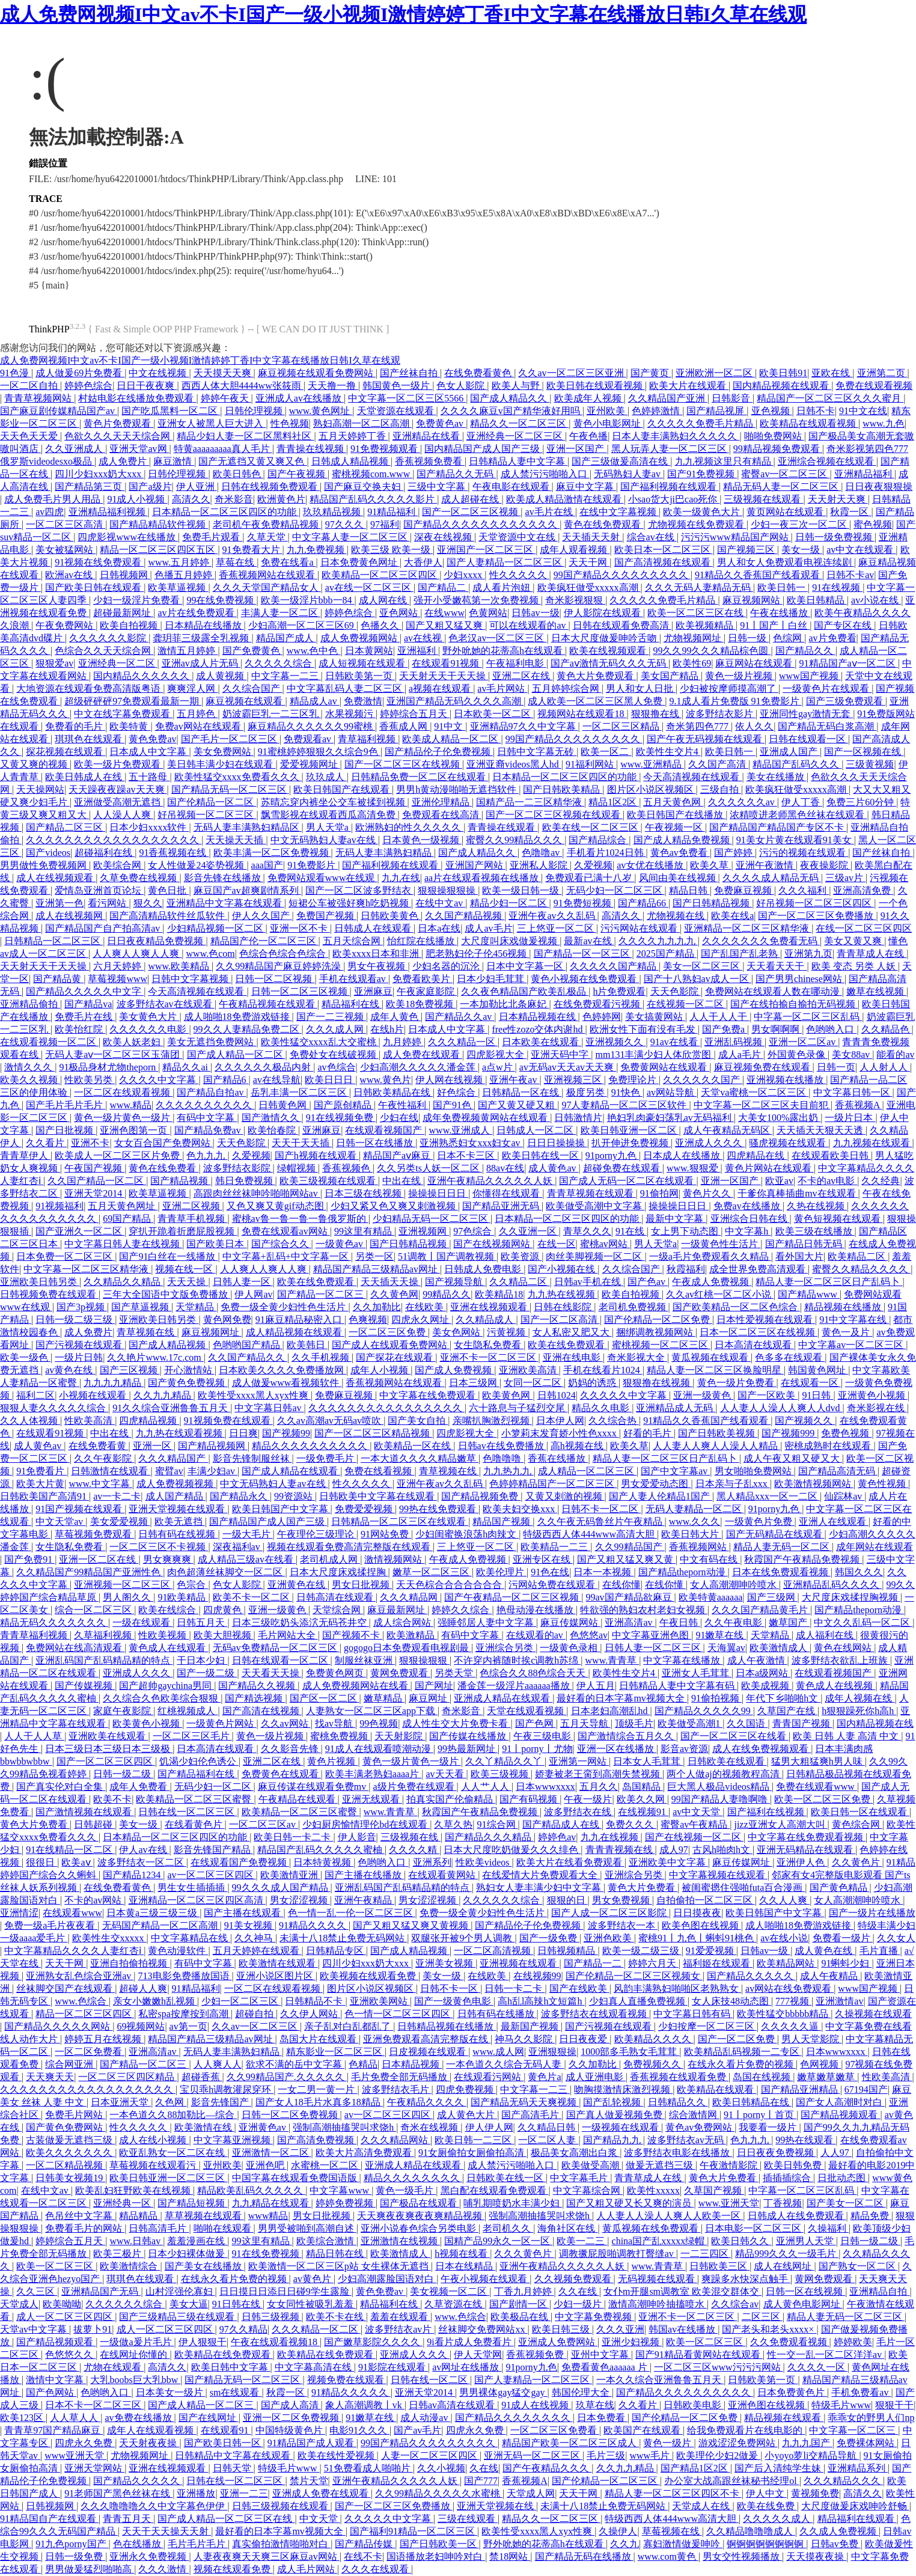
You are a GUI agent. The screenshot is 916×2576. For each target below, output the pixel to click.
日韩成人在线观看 (374, 928)
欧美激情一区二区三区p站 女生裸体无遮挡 (339, 2266)
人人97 (836, 2152)
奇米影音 (234, 499)
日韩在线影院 (564, 1307)
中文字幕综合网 (588, 2190)
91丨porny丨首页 (760, 2115)
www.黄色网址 (321, 411)
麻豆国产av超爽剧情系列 (247, 890)
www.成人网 (498, 2051)
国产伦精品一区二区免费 (658, 1319)
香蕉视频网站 (699, 1547)
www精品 (268, 2216)
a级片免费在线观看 (414, 1786)
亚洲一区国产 (576, 449)
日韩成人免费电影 (484, 1269)
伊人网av (253, 1294)
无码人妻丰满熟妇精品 (384, 852)
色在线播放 (138, 2544)
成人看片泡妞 (502, 587)
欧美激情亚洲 (290, 1875)
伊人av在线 (144, 1850)
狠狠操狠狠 (424, 1660)
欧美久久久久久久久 (70, 2152)
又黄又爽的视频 (35, 764)
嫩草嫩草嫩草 (827, 2077)
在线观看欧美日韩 (831, 1155)
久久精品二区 (519, 1282)
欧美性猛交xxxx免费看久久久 (238, 777)
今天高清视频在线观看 (692, 777)
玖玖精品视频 (333, 512)
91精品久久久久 (314, 1925)
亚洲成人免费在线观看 (321, 2493)
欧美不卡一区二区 (252, 1597)
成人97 (673, 1850)
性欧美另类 (89, 1080)
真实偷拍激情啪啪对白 (281, 2544)
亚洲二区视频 (192, 1206)
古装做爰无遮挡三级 (70, 2140)
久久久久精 (414, 1850)
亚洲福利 (417, 651)
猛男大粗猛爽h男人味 (818, 1761)
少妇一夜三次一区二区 (800, 524)
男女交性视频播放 (742, 2556)
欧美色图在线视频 (701, 1925)
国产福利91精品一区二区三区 (413, 2531)
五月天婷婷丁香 (353, 436)
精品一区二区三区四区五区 (159, 550)
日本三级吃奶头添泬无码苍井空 (300, 1622)
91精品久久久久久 (351, 2392)
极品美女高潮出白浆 (575, 2152)
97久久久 (345, 524)
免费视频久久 (653, 2064)
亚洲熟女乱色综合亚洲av (79, 1976)
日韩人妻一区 (243, 1282)
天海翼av (726, 1648)
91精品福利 (392, 512)
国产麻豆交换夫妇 (363, 486)
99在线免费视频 (221, 600)
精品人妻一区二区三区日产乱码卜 (829, 1282)
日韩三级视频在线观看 (281, 2506)
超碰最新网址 (123, 613)
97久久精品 (243, 2329)
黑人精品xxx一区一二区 (768, 1496)
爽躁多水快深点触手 (745, 2279)
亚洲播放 (196, 2493)
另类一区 (374, 1256)
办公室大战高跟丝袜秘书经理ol (731, 2481)
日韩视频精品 (567, 1951)
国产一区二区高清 (560, 1319)
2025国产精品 (667, 953)
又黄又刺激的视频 (565, 1496)
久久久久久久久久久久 (205, 1105)
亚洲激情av (839, 2001)
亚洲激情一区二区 (271, 2152)
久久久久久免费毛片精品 (701, 423)
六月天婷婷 (118, 966)
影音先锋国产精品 (213, 1850)
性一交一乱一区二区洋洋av (825, 2354)
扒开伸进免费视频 (631, 1143)
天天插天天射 (592, 537)
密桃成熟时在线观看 (828, 1446)
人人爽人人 (218, 2064)
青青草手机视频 (192, 1218)
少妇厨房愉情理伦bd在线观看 (366, 1824)
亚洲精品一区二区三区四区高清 (197, 1900)
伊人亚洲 (196, 486)
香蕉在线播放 (558, 1458)
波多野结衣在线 (579, 1812)
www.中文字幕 (100, 1484)
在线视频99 (537, 1976)
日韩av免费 (836, 2544)
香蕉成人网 (404, 726)
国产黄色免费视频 (187, 1383)
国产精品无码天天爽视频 (525, 2102)
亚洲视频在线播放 (786, 1080)
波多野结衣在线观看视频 (595, 2014)
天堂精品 (196, 1307)
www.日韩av (136, 2241)
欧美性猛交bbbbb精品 (784, 2014)
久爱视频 (593, 865)
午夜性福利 (403, 1105)
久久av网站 (286, 1723)
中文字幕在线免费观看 (428, 1395)
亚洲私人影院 (540, 865)
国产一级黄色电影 (453, 2001)
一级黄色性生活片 (720, 1244)
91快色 (627, 1092)
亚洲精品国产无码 (101, 2291)
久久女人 (896, 1938)
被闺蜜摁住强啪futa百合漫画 (743, 1887)
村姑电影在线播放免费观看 (137, 398)
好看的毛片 (648, 1433)
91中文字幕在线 (854, 1319)
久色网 (170, 2102)
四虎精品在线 (757, 1155)
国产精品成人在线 (562, 1824)
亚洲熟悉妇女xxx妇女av (471, 1143)
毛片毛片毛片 (198, 2544)
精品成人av (315, 701)
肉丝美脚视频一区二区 (595, 1256)
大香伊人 (423, 562)
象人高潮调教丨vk (365, 2405)
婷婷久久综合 (462, 1610)
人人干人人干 (719, 1017)
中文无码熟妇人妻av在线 (324, 840)
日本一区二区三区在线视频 (758, 1332)
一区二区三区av (263, 1824)
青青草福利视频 (35, 1635)
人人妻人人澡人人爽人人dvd (781, 1408)
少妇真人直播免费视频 (638, 2001)
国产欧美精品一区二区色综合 (736, 1307)
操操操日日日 (438, 1193)
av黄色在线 (70, 1370)
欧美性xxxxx (653, 2190)
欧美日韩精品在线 (752, 2102)
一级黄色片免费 (760, 1521)
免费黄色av (441, 423)
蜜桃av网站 (605, 1244)
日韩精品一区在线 (521, 1092)
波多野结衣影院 (238, 1168)
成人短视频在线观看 (363, 663)
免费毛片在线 (85, 1017)
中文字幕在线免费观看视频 (807, 1837)
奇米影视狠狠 (575, 600)
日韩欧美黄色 (391, 916)
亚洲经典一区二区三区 (515, 436)
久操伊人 (618, 2531)
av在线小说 (784, 1938)
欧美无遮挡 (179, 1521)
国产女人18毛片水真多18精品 (319, 2102)
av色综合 (336, 1067)
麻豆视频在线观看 (245, 701)
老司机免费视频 (633, 1307)
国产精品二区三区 (65, 827)
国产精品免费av (208, 1130)
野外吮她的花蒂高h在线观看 (503, 651)
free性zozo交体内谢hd (538, 1029)
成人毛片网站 (307, 2569)
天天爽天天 (50, 2077)
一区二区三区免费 (388, 1332)
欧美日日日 (330, 1080)
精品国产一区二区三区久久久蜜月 (830, 398)
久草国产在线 (787, 1711)
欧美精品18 (499, 1294)
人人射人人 (885, 1067)
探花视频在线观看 (65, 751)
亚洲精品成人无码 (675, 1408)
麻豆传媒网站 (570, 1622)
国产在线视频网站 (493, 1244)
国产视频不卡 (352, 1635)
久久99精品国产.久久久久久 (287, 2077)
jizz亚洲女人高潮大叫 (780, 1824)
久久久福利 (803, 890)
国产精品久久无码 (456, 474)
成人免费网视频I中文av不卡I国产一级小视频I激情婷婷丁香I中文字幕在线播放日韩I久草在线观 (403, 14)
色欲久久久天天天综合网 (118, 436)
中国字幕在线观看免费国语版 (295, 2178)
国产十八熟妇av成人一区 (697, 979)
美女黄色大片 (149, 1017)
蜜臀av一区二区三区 (785, 474)
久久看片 (46, 1143)
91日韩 (817, 1395)
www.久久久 (695, 1521)
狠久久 (147, 903)
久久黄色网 (394, 1294)
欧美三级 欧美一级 (392, 550)
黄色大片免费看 (35, 1824)
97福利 (384, 524)
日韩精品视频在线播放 (446, 2026)
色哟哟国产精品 (247, 1345)
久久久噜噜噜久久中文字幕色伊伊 (154, 2506)
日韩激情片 (578, 1118)
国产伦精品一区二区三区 (606, 2481)
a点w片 (498, 1067)
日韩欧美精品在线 (393, 1092)
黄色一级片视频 (740, 676)
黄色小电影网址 (608, 423)
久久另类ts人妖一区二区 (429, 1168)
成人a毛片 (740, 1054)
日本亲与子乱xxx (732, 1484)
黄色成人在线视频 (835, 1685)
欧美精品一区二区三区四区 (380, 575)
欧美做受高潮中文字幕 (595, 1206)
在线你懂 (621, 1584)
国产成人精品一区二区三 (202, 2405)
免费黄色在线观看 (281, 1774)
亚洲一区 (153, 1446)
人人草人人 (75, 2418)
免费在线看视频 (379, 1471)
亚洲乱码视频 (734, 1042)
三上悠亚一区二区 (556, 928)
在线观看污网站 (489, 2077)
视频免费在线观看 (346, 2380)
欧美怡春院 (273, 1130)
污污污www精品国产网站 (736, 537)
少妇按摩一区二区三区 (707, 2026)
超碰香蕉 (202, 2077)
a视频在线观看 (441, 688)
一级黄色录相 (570, 1648)
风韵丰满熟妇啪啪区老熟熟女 (677, 1988)
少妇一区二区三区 (241, 2001)
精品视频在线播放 (844, 1307)
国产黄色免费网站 (65, 2127)
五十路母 (149, 777)
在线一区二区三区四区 (864, 928)
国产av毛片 (417, 2430)
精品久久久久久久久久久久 (311, 1446)
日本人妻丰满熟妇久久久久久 (675, 436)
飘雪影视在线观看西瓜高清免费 (329, 815)
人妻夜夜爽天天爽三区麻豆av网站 (267, 2556)
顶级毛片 (634, 1723)
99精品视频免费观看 (777, 449)
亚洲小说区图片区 (276, 1976)
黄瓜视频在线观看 (711, 1357)
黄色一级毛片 (406, 2190)
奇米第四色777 (698, 726)
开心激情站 (189, 1370)
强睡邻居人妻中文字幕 (487, 1622)
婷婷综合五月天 (415, 714)
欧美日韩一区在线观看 (860, 1812)
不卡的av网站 (94, 1900)
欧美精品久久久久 (654, 2039)
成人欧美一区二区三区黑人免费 (596, 701)
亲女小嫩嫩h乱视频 (155, 2001)
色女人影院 (461, 385)
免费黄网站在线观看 (664, 1067)
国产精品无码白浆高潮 (827, 726)
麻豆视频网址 (212, 1332)
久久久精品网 (410, 1597)
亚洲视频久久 (615, 1042)
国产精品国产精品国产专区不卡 (777, 827)
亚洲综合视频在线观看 (827, 461)
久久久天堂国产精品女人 (267, 587)
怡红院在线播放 (422, 941)
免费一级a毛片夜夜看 (50, 1925)
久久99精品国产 (630, 1547)
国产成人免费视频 (454, 1370)
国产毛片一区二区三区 (230, 739)
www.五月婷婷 (180, 562)
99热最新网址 (468, 1749)
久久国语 (747, 1723)
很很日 (41, 1862)
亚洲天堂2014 (94, 1193)
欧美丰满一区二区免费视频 (272, 852)
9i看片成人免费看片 (470, 2342)
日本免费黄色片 (792, 2392)
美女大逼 (188, 2304)
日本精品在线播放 (204, 625)
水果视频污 (350, 714)
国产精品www (809, 1294)
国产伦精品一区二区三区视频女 (634, 1976)
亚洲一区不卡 (300, 928)
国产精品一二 (594, 1963)
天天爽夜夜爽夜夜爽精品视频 (420, 2216)
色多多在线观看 (790, 1357)
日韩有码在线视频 (178, 1534)
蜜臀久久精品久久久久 (861, 1269)
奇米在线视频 (430, 2127)
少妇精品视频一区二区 (216, 928)
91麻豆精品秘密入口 (299, 1319)
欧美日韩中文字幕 (230, 2367)
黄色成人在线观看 (168, 1648)
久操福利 (828, 2228)
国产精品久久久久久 (751, 1976)
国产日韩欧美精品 (562, 789)
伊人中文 (766, 2493)
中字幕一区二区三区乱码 (808, 1017)
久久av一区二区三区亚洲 (572, 373)
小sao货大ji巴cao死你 (673, 499)
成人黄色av (553, 1168)
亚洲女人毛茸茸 (696, 1673)
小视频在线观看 (94, 1395)
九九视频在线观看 (872, 1143)
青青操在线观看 (502, 827)
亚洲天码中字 (561, 1054)
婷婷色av (557, 1837)
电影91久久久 (359, 2430)
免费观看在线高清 (441, 815)
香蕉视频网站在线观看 (268, 575)
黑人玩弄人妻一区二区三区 (670, 449)
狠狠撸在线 (656, 714)
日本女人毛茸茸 (648, 1761)
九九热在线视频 (562, 1294)
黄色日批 (168, 890)
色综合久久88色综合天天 (534, 1673)
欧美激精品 (411, 1635)
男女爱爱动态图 (656, 1484)
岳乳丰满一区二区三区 (300, 1092)
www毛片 (650, 2455)
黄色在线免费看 (163, 1168)
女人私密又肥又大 (572, 1332)
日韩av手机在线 (588, 1282)
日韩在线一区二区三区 (187, 1812)
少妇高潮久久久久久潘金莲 (419, 1067)
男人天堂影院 (811, 2039)
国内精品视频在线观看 (782, 385)
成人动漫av (425, 2418)
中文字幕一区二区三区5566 (407, 398)
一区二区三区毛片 (192, 1736)
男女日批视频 (362, 1584)
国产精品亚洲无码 (502, 1206)
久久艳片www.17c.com (155, 1357)
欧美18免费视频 (421, 1004)
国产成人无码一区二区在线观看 (627, 1181)
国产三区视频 (130, 1370)
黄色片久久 (708, 1193)
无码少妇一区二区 (214, 1786)
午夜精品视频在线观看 (268, 1004)
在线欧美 (425, 1307)
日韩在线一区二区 (430, 2380)
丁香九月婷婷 (524, 2291)
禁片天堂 (309, 2481)
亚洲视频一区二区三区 (123, 1584)
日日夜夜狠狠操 (878, 486)
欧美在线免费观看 (316, 1282)
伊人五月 (595, 1685)
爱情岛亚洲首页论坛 (99, 890)
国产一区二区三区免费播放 (817, 916)
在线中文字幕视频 (619, 512)
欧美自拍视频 (130, 625)
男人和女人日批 (641, 688)
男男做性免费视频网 (44, 865)
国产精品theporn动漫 (683, 1572)
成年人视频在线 (859, 1698)
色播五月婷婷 (184, 575)
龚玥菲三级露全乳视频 (202, 638)
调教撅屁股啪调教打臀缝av (617, 2253)
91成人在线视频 (536, 2405)
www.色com (210, 953)
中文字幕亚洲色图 (651, 1635)
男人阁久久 (128, 1597)
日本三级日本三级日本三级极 (109, 1749)
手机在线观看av (353, 979)
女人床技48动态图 (731, 2001)
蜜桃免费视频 (340, 1736)
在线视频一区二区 (686, 1004)
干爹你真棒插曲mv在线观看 (797, 1193)
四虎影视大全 (496, 1054)
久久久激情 (163, 2569)
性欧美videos (484, 1862)
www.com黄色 (668, 2556)
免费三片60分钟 (861, 802)
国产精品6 (226, 1080)
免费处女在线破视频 (334, 1054)
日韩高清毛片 (159, 2228)
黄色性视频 (883, 1484)
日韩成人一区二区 (536, 1130)
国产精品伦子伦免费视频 (439, 751)
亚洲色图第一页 (134, 1130)
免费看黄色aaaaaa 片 (605, 2367)
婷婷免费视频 (346, 2203)
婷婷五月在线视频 (104, 2039)
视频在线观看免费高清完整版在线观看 (350, 1547)
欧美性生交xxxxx (109, 1938)
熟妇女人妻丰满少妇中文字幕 (539, 1887)
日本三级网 (474, 1383)
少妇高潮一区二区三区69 (302, 625)
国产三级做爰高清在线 (621, 461)
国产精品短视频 (192, 2203)
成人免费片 (124, 461)
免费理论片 (633, 1080)
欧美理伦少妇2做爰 (718, 2455)
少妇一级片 (579, 2304)
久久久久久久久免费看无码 (761, 941)
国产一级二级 (207, 1673)
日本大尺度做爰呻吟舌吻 (605, 638)
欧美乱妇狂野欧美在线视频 (134, 2190)
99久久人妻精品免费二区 (248, 1029)
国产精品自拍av (211, 1092)
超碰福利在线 (105, 852)
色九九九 (206, 1155)
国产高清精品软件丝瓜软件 (168, 916)
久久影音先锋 (291, 1749)
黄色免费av (152, 739)
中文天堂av (60, 1521)
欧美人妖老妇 (133, 1042)
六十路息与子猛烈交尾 (518, 1408)
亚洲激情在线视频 (400, 2241)
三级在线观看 (468, 2518)
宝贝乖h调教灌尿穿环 (226, 2089)
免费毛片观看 (212, 537)
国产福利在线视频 (767, 1812)
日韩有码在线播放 (497, 2014)
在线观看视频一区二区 (49, 1042)
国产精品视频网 (213, 1446)
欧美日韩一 (782, 587)
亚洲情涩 (19, 1913)
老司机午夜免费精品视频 (267, 524)
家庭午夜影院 (123, 1711)
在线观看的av (536, 1635)
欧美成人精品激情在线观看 (565, 499)
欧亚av (779, 1181)
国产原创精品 (344, 1105)
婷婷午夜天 (226, 398)
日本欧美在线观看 (541, 1042)
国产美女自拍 (418, 1420)
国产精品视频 (180, 1181)
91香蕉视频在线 (174, 852)
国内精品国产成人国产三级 (483, 449)
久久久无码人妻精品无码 (699, 587)
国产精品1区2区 (695, 2468)
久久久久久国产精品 (614, 966)
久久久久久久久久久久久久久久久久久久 (113, 840)
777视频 (793, 2001)
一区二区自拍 (30, 385)
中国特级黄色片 (290, 2430)
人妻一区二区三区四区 (430, 2455)
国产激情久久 (272, 1118)
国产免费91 (29, 1559)
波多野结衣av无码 (686, 2140)
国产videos (48, 852)
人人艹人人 (486, 1786)
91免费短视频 (584, 903)
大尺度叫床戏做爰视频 (510, 941)
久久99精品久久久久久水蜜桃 (438, 2493)
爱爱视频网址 (310, 764)
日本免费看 (602, 2418)
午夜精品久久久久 (426, 2102)
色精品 (363, 2064)
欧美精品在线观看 (716, 2089)
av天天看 (446, 1774)
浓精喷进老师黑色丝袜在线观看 (798, 815)
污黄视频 (507, 1332)
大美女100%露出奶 (779, 1118)
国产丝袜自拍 (410, 373)
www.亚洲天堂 (729, 2203)
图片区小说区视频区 (651, 789)
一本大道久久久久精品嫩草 (419, 1458)
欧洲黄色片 (281, 499)
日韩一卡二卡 (514, 1988)
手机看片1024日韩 (606, 852)
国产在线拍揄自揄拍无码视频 (794, 1004)
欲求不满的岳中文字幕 (295, 2064)
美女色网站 (457, 1332)
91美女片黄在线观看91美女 (795, 840)
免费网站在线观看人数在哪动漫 (773, 991)
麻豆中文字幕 (586, 486)
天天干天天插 (302, 1143)
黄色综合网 (857, 1824)
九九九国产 (807, 2443)
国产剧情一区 (519, 2304)
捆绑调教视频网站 (655, 1332)
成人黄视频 (221, 676)
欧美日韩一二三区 (474, 2140)
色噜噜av (542, 852)
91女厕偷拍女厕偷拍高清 (472, 2152)
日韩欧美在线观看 (727, 1761)
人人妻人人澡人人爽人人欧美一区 (669, 2216)
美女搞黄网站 (655, 1017)
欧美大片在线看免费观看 (570, 1862)
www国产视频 (810, 676)
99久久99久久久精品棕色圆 (712, 651)
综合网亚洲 (70, 2064)
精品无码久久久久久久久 (54, 1622)
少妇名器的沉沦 (447, 966)
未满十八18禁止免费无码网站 (343, 1938)
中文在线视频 (159, 373)
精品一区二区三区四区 (84, 2014)
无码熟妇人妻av (628, 474)
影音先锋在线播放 (223, 878)
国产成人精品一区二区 (236, 1054)
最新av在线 (589, 941)
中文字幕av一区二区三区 (852, 1345)
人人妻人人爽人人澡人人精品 (716, 1446)
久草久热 (453, 1824)
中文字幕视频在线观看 (718, 1875)
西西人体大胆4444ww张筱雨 (243, 385)
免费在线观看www (816, 1786)
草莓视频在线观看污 (153, 2165)
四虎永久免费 (476, 2430)
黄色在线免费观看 (603, 524)
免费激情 (363, 701)
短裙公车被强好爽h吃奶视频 (350, 903)
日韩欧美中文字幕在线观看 (378, 1496)
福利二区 (35, 1395)
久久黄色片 (857, 1862)
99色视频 (378, 1723)
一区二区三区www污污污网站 (718, 2367)
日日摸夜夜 (697, 1913)
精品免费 (870, 2216)
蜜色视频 (872, 524)
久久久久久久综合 (502, 1900)
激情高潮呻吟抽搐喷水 (657, 2304)
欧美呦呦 (62, 2304)
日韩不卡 (815, 411)
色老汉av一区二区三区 (497, 638)
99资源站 (294, 1496)
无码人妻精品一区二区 (695, 1509)
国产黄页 (651, 373)
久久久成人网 (336, 1029)
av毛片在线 (550, 512)
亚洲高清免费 (863, 890)
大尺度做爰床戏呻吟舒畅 (855, 2506)
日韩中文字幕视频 (191, 979)
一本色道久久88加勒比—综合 (173, 2115)
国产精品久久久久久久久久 (514, 2418)
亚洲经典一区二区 (117, 663)
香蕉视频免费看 (430, 461)
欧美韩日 (307, 1345)
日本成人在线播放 (682, 1155)
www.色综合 (82, 2001)
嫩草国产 (789, 1622)
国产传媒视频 (85, 1685)
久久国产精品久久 (247, 1357)
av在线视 (424, 638)
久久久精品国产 (173, 1458)
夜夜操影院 (825, 865)
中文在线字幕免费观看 (123, 714)
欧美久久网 (642, 1799)
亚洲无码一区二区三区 (533, 2455)
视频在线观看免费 (233, 2569)
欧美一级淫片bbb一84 (308, 600)
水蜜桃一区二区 (326, 2165)
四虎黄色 (223, 1610)
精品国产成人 (286, 638)
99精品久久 (447, 1294)
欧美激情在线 (204, 2127)
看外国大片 (799, 1256)
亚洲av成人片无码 (201, 663)
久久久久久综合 (279, 663)
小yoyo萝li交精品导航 (812, 2455)
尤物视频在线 (677, 916)
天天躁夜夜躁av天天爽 (117, 789)
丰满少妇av (212, 1471)
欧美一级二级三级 (642, 1951)
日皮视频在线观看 (428, 2051)
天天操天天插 (236, 840)
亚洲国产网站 (475, 865)
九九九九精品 (114, 1383)
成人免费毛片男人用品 (53, 499)
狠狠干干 (894, 2405)
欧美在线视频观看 (609, 651)
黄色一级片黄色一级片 (123, 1118)
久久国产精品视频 (464, 916)
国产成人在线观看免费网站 (391, 1345)
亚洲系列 (432, 1862)
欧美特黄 (129, 726)
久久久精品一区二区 (316, 2329)
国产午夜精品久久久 (546, 2468)
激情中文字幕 (56, 2380)
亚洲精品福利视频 (108, 512)
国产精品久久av (459, 1017)
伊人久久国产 (262, 916)
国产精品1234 (133, 1875)
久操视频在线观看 (873, 2014)
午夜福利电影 (516, 663)
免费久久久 (631, 1824)
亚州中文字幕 (601, 2354)
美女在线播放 (777, 777)
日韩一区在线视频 (805, 2291)
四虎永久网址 (421, 1319)
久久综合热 (613, 1420)
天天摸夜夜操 (816, 2556)
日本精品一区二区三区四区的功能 (225, 512)
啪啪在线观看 (224, 2228)
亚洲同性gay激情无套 (806, 714)
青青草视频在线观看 (591, 1193)
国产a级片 (150, 486)
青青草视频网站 (39, 398)
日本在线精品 (465, 2266)
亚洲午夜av (514, 1080)
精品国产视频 (502, 1521)
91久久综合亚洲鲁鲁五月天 (171, 1408)
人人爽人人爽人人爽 (137, 953)
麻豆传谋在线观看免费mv (313, 1786)
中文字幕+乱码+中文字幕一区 (286, 1256)
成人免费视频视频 (176, 1484)
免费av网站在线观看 (199, 726)
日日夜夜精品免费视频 (156, 941)
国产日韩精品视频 (712, 903)
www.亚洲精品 (652, 764)
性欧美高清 (89, 1420)
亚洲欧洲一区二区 (715, 373)
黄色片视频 (332, 1761)
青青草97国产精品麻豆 (53, 2430)
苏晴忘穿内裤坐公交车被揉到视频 (334, 802)
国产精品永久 (240, 1496)
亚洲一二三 (244, 2493)
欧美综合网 (118, 865)
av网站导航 (672, 1092)
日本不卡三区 (467, 1155)
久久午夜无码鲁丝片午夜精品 (601, 1521)
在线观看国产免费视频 (240, 1862)
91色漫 (15, 373)
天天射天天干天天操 (443, 676)
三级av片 (845, 878)
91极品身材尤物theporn (108, 1067)
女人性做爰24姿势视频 (197, 865)
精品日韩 (689, 890)
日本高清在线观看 (754, 1345)
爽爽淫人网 (192, 688)
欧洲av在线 (70, 575)
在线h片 (387, 1029)
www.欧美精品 (180, 966)
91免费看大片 (252, 550)
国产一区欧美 (767, 1395)
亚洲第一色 (59, 903)
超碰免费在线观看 (622, 1168)
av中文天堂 (697, 1812)
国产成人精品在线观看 (291, 1471)
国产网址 (434, 1685)
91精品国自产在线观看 (49, 2518)
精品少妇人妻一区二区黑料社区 (245, 436)
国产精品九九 (613, 2140)
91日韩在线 (237, 2304)
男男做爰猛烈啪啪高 (89, 2569)
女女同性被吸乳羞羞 (311, 2304)
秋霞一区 (850, 512)
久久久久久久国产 (702, 1080)
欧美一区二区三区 (56, 2266)
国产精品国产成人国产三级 (268, 1521)
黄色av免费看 (680, 852)
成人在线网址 (784, 2266)
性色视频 (289, 423)
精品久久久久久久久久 (413, 2178)
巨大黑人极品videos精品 (719, 1786)
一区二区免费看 (89, 2051)
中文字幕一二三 (286, 676)
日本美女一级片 (171, 2392)
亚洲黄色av (264, 2127)
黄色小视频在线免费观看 (585, 979)
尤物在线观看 (114, 2367)
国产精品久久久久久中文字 (85, 991)
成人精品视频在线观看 (295, 1332)
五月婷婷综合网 (567, 688)
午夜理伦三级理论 (316, 1534)
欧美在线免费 (767, 2506)
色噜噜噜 (503, 1458)
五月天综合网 (353, 941)
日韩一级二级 (123, 1774)
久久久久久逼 (791, 2026)
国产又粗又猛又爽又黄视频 (412, 1925)
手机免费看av (861, 2392)
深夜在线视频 (444, 537)
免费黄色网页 (336, 1673)
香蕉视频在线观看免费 (679, 2077)
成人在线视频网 (70, 916)
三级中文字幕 (438, 486)
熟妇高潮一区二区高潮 (362, 423)
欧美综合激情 (326, 2241)
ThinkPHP (49, 329)
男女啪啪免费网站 (754, 1471)
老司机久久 (508, 2228)
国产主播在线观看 (243, 1913)
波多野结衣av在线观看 (166, 1004)
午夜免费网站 (65, 625)
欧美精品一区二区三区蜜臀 (195, 1799)
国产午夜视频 (297, 474)
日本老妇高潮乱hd (610, 1711)
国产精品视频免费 (481, 1496)
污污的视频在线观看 (803, 852)
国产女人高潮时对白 (840, 2102)
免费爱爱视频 (365, 1509)
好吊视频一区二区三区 (206, 815)
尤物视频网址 (694, 638)
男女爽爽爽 (168, 1559)
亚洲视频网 (423, 1231)
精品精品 (139, 2216)
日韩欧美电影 (694, 2405)
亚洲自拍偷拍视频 (129, 1963)
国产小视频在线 (562, 1269)
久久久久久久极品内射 (264, 1067)
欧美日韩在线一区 (541, 1155)
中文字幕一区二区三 (853, 2430)
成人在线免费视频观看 (761, 1749)
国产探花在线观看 (395, 1357)
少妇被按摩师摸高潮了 (729, 688)
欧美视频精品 (706, 625)
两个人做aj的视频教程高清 (724, 1774)
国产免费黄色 (252, 651)
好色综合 (457, 1092)
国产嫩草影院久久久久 (373, 2342)
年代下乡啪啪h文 (783, 1698)
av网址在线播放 (466, 2367)
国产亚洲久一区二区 (79, 1231)
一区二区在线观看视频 (123, 1092)
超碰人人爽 (143, 1988)
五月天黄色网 (673, 802)
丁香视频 (782, 2203)
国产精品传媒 (365, 2544)
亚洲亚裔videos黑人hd (513, 764)
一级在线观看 (142, 1622)
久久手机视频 (322, 1357)
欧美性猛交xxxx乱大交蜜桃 (320, 1042)
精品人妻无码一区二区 (782, 1547)
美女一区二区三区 (702, 966)
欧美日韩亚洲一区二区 (630, 1130)
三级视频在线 (410, 1837)
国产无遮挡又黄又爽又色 (252, 461)
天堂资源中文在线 (518, 537)
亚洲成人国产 (790, 751)
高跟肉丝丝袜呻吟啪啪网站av (257, 1193)
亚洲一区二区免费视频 (292, 2418)
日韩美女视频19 (70, 2178)
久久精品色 (886, 1029)
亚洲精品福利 (864, 474)
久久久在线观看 (376, 2569)
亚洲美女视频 (445, 1963)
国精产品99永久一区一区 (498, 2241)
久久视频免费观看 (574, 2279)
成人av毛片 (488, 928)
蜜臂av (169, 1471)
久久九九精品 (163, 1395)
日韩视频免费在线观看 (49, 1294)
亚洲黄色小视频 (873, 1395)
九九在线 (401, 878)
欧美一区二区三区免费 (823, 1799)
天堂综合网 (338, 1610)
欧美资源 (521, 1256)
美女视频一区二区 (449, 2291)
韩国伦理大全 (582, 2392)
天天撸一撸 (333, 385)
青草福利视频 (368, 739)
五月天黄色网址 (122, 1206)
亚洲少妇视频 (632, 2342)
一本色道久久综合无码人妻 (505, 2064)
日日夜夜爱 (584, 2039)
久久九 (624, 2544)
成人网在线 (384, 600)
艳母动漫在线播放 (536, 1610)
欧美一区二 (606, 751)
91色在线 (550, 1572)
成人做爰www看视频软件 (287, 1383)
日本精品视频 (412, 2064)
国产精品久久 (805, 651)
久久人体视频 (30, 1420)
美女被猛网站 (65, 550)
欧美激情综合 (130, 2266)
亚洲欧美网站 (380, 2001)
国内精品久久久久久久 (142, 676)
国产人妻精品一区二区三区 (505, 562)
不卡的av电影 (827, 1181)
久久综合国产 (252, 688)
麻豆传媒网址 (742, 1862)
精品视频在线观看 (783, 2418)
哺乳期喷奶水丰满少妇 (512, 2203)
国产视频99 (286, 1433)
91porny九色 (612, 1155)
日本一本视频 (603, 1572)
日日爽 (243, 1433)
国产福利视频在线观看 (669, 486)
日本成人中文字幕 (149, 751)
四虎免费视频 (466, 2089)
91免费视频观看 (385, 449)
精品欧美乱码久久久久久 (251, 2190)
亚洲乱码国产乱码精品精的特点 (104, 1660)
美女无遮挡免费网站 (211, 1042)
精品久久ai (186, 1067)
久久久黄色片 (524, 2253)
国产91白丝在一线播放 (168, 1256)
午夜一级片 (588, 1799)
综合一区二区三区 (94, 1610)
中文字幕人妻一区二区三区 (351, 537)
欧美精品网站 (787, 1963)
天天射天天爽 (838, 499)
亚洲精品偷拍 (30, 1004)
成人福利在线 (826, 1635)
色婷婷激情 (657, 411)
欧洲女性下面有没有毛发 (644, 1029)
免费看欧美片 (422, 979)
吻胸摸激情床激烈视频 (623, 2089)
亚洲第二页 (882, 373)
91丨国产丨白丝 (775, 625)
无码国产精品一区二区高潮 (161, 1925)
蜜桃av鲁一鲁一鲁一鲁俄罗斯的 (300, 1218)
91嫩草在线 (720, 1635)
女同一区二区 (534, 1383)
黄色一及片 (847, 1332)
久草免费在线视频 (139, 878)
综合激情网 (694, 2115)
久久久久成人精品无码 (771, 878)
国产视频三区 (747, 550)
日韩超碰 (94, 1824)
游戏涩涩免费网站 (738, 2443)
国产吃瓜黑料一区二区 (170, 411)
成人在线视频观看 (56, 878)
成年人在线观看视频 (151, 2430)
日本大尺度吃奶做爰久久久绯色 (512, 1850)
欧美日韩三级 (562, 2329)
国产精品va (88, 1004)
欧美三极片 (118, 2253)
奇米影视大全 (637, 1357)
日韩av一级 (535, 613)
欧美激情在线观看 (278, 1963)
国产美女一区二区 (846, 2203)
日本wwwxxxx (545, 1786)
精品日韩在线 (336, 2253)
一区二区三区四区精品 (127, 2077)
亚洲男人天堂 (806, 2241)
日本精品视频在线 (538, 1017)
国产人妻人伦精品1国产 (660, 1496)
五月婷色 (197, 714)
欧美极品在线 (520, 2317)
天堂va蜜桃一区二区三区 (754, 1092)
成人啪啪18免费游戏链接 (238, 1017)
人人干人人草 (34, 1736)
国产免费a (724, 1029)
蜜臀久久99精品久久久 (515, 840)
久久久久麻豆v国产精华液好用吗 (511, 411)
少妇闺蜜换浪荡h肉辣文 (467, 1534)
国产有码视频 (529, 1799)
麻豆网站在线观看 (755, 663)
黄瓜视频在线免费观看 (651, 2228)
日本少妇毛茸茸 (492, 979)
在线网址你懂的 (134, 2354)
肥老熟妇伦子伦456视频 (477, 953)
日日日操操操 (557, 1143)
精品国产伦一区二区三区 (264, 941)
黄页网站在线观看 (786, 512)
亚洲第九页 (808, 953)
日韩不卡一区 (450, 1988)
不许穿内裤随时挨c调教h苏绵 (517, 1660)
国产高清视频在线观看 (663, 562)
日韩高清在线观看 (336, 1597)
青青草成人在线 (871, 953)
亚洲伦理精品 (442, 802)
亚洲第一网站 (579, 1761)
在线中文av (440, 903)
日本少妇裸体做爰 (187, 2253)
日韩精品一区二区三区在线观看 (399, 1521)
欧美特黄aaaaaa (711, 1597)
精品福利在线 (352, 1004)
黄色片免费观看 (118, 423)
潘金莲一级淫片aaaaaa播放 (514, 1685)
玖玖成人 (326, 777)
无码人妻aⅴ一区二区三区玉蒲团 (113, 1054)
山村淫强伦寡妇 (180, 2291)
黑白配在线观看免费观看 (495, 2190)
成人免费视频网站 (360, 638)
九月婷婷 (403, 1042)
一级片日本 (850, 1118)
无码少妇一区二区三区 (615, 890)
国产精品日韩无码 (804, 1244)
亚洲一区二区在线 (98, 1559)
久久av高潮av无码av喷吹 (330, 1420)
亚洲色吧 (266, 2165)
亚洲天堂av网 (139, 449)
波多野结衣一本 (623, 1925)
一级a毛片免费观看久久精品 (710, 1256)
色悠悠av (589, 1635)
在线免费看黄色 (479, 373)
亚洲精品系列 (858, 2468)
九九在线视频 (611, 1837)
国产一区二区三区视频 (471, 512)
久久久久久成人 (778, 2518)
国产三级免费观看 (845, 701)
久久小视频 (441, 2468)
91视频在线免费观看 (99, 562)
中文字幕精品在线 (190, 1938)
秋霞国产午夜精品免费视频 (803, 1559)
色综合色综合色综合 (283, 953)
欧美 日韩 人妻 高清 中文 (847, 1736)
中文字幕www (340, 2190)
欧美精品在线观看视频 (809, 423)
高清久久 (191, 499)
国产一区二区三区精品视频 (373, 1433)
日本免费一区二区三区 (65, 1256)
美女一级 (801, 550)
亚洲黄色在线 (297, 1584)
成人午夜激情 (757, 1660)
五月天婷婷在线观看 (257, 1951)
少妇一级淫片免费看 (137, 600)
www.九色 (884, 423)
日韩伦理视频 (255, 411)
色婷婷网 (601, 1017)
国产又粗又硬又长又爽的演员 (630, 2203)
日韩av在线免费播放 (502, 1446)
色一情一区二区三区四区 (398, 2014)
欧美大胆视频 (224, 1635)
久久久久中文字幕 (158, 1080)
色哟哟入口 (831, 1029)
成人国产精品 (175, 1496)
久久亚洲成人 (75, 449)
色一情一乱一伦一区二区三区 (351, 1913)
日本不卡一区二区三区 (94, 2405)
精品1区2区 (613, 802)
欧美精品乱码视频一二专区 (743, 2051)
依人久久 (754, 726)
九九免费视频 (317, 550)
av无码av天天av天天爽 (567, 1067)
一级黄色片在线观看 (827, 688)
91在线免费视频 (267, 2253)
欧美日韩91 (783, 373)
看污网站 (108, 903)
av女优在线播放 (651, 865)
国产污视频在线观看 (79, 1345)
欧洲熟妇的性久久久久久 (409, 827)
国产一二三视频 (331, 1017)
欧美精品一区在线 (413, 1446)
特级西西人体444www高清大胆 (590, 1534)
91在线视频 (837, 587)
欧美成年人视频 (589, 398)
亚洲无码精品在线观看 (806, 1850)
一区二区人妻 (548, 2140)
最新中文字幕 (676, 1218)
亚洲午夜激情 (766, 865)
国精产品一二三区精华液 (530, 802)
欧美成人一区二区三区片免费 (118, 1155)
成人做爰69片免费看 (79, 373)
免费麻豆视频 (744, 890)
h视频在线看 (462, 2253)
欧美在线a (732, 916)
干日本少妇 (202, 1660)
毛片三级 (606, 2455)
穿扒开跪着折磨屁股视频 (183, 1231)
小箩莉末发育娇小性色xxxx (560, 1433)
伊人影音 (357, 1837)
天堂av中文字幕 (34, 2329)
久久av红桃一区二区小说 (720, 1294)
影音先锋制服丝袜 (252, 1458)
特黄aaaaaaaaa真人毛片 (223, 449)
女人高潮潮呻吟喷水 (734, 1584)
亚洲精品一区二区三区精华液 (747, 928)
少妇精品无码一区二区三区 (431, 1218)
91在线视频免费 (341, 1118)
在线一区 (556, 1244)
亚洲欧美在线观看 (108, 1736)
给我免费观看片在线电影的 (746, 2430)
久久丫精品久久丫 (505, 1761)
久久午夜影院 (104, 1458)
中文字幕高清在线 (314, 2367)
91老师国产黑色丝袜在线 (118, 2493)
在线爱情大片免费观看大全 (541, 1875)
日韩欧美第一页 (360, 676)
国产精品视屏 (716, 411)
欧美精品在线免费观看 (223, 2354)
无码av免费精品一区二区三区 (276, 1648)
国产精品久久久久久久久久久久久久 (481, 524)
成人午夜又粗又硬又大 (792, 1458)
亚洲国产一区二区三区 (486, 550)
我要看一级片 (769, 2127)
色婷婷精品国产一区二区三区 (553, 1484)
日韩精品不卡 (315, 2001)
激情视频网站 (394, 1559)
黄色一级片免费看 (737, 1383)
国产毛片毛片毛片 (65, 1105)
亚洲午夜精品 (364, 1900)
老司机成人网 (330, 1559)
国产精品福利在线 (197, 1774)
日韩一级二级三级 (75, 1319)
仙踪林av (844, 1496)
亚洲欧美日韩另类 (39, 1282)
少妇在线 (399, 1118)
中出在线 (402, 1181)
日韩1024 (556, 1395)
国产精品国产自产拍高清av (103, 928)
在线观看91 (226, 2430)
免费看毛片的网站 (84, 2228)
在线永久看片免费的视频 (742, 2064)
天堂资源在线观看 (396, 411)
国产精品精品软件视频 (158, 524)
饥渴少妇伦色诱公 (199, 1761)
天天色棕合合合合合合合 (450, 1584)
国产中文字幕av (675, 1471)
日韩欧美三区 (719, 2266)
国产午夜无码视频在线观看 (706, 739)
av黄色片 (313, 2279)
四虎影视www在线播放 (128, 537)
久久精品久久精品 (123, 1282)
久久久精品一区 (463, 1042)
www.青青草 (612, 1660)
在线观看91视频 (446, 663)
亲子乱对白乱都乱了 (348, 2026)
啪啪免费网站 (774, 436)
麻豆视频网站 (752, 600)
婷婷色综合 (88, 385)
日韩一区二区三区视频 (300, 991)
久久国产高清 (718, 764)
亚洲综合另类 (505, 1648)
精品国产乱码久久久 (797, 764)
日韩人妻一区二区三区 (654, 1648)
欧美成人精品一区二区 (451, 739)
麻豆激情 (173, 461)
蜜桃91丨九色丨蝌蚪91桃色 (697, 1938)
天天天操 (187, 1282)
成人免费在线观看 (422, 1054)
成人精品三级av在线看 (247, 1559)
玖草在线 (595, 2405)
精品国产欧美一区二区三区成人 (570, 2443)
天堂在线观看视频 (526, 1711)
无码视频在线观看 (657, 2279)
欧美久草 (710, 865)
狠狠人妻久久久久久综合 (54, 1408)
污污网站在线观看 (640, 928)
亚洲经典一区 (123, 2203)
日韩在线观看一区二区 (281, 1660)
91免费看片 (41, 1471)
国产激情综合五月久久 (627, 1736)
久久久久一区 (817, 2367)
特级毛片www (841, 2405)
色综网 (788, 638)
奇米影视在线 (877, 1408)
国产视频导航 (455, 1282)
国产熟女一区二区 (858, 2266)
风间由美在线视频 (678, 878)
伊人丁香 (801, 802)
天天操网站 (40, 789)
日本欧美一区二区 (493, 714)
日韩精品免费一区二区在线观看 (419, 777)
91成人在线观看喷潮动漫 (379, 1749)
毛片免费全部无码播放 (400, 2077)
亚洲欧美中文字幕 (668, 1862)
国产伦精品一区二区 (211, 802)
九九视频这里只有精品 (724, 461)
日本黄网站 (369, 651)
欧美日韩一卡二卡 (293, 1837)
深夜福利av (238, 1547)
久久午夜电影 (734, 1622)
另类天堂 (455, 1673)
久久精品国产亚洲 (667, 398)
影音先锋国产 (221, 2102)
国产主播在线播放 (364, 1875)
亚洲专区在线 (543, 1559)
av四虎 (49, 512)
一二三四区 (705, 2253)
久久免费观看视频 (789, 2342)
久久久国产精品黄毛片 (761, 1610)
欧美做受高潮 (591, 2165)
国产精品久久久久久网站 (58, 2026)
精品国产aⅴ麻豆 (398, 1155)
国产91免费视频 (702, 474)
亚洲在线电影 (573, 1357)
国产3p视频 (81, 1307)
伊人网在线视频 (450, 1080)
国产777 (481, 2481)
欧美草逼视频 (178, 587)
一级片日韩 (79, 1357)
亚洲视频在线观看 (519, 1963)
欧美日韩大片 (691, 1534)
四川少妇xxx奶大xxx (99, 474)
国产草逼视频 (141, 1307)
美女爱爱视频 (120, 1521)
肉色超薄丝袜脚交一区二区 (226, 1572)
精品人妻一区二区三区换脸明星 (715, 1370)
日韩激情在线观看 (110, 1471)
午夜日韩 (679, 1622)
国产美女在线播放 (204, 2266)
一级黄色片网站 (221, 1723)
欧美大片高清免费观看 (365, 2152)
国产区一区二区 (324, 1698)
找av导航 (335, 1723)
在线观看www (72, 1913)
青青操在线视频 (311, 449)
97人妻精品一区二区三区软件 (625, 1105)
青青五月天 (128, 2518)
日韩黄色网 (283, 1105)
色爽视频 (368, 1319)
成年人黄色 (395, 1017)
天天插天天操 (391, 1282)
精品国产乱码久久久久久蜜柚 (321, 1850)
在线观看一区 (811, 1383)
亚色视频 (771, 411)
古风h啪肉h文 (722, 1850)
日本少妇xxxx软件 (149, 827)
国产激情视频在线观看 (84, 1812)
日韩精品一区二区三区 (53, 941)
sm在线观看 (236, 2392)
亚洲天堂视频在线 (496, 2506)
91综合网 (497, 1824)
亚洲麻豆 (373, 991)
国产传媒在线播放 (468, 1736)
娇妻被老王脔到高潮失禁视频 (598, 1774)
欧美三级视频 (501, 1774)
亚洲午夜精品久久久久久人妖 (491, 1181)
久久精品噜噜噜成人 (750, 2531)
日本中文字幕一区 (526, 966)
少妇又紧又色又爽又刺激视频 (394, 1206)
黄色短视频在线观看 (838, 1218)
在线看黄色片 (195, 1824)
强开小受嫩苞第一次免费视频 (477, 600)
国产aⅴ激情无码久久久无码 (609, 663)
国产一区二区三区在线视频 (403, 764)
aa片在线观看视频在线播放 (482, 878)
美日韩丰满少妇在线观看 (221, 764)
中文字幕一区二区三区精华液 (87, 1269)
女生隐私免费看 (489, 1345)
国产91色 (453, 1105)
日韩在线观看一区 (808, 739)
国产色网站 (51, 2392)
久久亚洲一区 (529, 1231)
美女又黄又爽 (854, 941)
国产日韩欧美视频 (717, 1433)
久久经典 (880, 1181)
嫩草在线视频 (876, 991)
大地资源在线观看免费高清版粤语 (89, 688)
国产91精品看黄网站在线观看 (699, 2354)
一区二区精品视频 (65, 2165)
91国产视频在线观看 (79, 1509)
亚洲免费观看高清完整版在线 (426, 2039)
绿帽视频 (297, 1168)
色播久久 (381, 625)
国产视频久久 (805, 1420)
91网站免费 (386, 1534)
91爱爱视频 (711, 1951)
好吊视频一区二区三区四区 (815, 903)
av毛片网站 (502, 688)
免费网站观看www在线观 (322, 878)
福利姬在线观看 (718, 1963)
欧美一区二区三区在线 (696, 613)
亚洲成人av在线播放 (299, 398)
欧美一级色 (25, 1357)
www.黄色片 (385, 1080)
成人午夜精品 (830, 1976)
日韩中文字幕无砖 (536, 751)
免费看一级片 (843, 1938)
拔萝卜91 (92, 2329)
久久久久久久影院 (108, 638)
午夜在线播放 (780, 613)
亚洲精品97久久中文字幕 (524, 726)
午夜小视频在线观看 (485, 2279)
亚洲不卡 (90, 1143)
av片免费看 (832, 638)
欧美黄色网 (507, 1395)
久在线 (483, 2468)
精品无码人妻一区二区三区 (782, 486)
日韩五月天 (202, 1622)
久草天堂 (267, 537)
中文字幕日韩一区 (853, 1092)
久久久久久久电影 (149, 1029)
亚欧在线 (831, 373)
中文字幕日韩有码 (693, 2014)
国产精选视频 (255, 1698)
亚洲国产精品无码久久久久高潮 (455, 701)
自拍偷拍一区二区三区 (705, 1900)
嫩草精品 (384, 1698)
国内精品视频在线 (875, 1723)
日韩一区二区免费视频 (291, 2115)
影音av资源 (684, 1749)
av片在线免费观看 (196, 613)
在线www (444, 613)
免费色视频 (846, 1433)
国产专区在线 (844, 625)
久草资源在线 (454, 2304)
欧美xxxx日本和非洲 (376, 953)
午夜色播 (588, 436)
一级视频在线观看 (621, 2127)
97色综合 (473, 1231)
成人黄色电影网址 (803, 2304)
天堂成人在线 (702, 2506)
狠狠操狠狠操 (448, 890)
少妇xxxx (464, 575)
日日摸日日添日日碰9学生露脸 (285, 2291)
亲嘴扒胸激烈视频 (492, 1420)
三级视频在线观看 (763, 499)
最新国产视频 (531, 2026)
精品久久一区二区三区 (519, 423)
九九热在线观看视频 (180, 1433)
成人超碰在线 (471, 499)
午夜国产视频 (94, 1168)
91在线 (631, 1231)
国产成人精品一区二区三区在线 (226, 2518)
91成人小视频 (137, 499)
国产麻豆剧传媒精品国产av (58, 411)
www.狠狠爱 (694, 1168)
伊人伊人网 (489, 2127)
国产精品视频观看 (840, 2115)
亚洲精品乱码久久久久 (832, 1584)
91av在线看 (675, 1042)
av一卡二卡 (117, 1496)
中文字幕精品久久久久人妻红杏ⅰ (74, 1951)
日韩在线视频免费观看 (270, 486)
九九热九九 (508, 1471)
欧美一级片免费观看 (118, 764)
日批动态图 (842, 2178)
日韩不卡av (850, 575)
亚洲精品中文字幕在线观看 (225, 903)
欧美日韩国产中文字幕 (281, 1509)
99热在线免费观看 (438, 1509)
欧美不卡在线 (336, 2317)
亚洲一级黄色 (703, 1395)
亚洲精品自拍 (879, 2291)
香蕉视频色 (347, 1168)
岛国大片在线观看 (319, 2039)
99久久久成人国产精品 (281, 1887)
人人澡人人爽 (123, 815)
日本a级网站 (763, 1673)
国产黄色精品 (840, 1887)
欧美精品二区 (858, 1256)
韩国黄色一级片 (397, 385)
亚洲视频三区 (574, 1080)
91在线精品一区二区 (70, 1850)
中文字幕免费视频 (594, 2317)
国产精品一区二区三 (321, 1294)
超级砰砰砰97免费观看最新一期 (132, 701)
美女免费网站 (224, 751)
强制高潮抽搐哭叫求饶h (344, 2127)
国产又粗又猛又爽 (445, 625)
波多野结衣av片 (399, 2329)
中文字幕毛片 (580, 2178)
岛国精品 (642, 1786)
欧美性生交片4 (668, 751)
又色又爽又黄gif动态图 (276, 1206)
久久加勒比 (377, 1307)
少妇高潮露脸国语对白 (387, 2279)
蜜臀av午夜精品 (695, 1824)
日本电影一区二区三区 (754, 2228)
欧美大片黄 (40, 1484)
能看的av (895, 1054)
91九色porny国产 (71, 2544)
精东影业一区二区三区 (335, 2051)
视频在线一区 (185, 1269)
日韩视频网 (125, 575)
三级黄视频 (870, 764)
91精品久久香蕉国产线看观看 (758, 575)
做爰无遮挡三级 (660, 2165)
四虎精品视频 (149, 1420)
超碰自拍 (255, 2014)
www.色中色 (314, 651)
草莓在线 (236, 562)
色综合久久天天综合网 (104, 651)
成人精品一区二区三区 (587, 1471)
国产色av (647, 1282)
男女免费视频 (622, 1900)
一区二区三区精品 (622, 726)
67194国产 (866, 2089)
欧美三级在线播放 (815, 1231)
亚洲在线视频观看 (490, 1307)
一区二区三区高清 (65, 524)
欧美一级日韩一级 (521, 890)
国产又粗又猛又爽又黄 (626, 1559)
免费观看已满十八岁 (589, 878)
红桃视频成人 (187, 1711)
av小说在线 (876, 600)
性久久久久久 (519, 575)
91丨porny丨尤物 (537, 1749)
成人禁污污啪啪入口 (545, 474)
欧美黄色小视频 (147, 1723)
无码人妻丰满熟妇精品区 (248, 827)
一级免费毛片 (326, 1458)
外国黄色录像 (798, 1054)
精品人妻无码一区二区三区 (846, 2317)
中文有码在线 (710, 1559)
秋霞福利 (686, 1269)
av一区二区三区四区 (211, 1875)
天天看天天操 (272, 1673)
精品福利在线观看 (857, 2518)
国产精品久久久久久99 (704, 1711)
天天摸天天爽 (224, 373)
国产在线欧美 (579, 1988)
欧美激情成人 (780, 1648)
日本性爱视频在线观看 (765, 1319)
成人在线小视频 (154, 2140)
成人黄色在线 (825, 1951)
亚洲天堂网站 (94, 2468)
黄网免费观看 (400, 1673)
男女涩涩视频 (300, 1900)
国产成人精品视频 (168, 1345)
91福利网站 (591, 764)
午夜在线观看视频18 (275, 2342)
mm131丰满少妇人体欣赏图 (655, 1054)
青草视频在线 (147, 1332)
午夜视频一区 (675, 827)
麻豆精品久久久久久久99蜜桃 (311, 726)
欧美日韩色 (238, 474)
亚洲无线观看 (372, 1799)
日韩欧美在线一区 (506, 2178)
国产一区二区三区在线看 (734, 1736)
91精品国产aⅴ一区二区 (848, 663)
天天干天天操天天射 (166, 2531)
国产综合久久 (281, 1244)
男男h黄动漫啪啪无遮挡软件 (457, 789)
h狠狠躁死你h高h (859, 1711)
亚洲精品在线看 (427, 436)
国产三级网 (772, 1597)
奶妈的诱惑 (593, 1383)
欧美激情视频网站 (813, 1484)
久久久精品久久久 (843, 2481)
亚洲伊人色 (802, 1862)
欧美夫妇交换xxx (520, 1509)
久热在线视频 (817, 1206)
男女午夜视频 (377, 966)
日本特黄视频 (323, 1862)
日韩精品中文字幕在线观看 (234, 2455)
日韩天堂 (233, 2468)
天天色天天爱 (30, 436)
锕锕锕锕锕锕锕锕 (766, 2544)
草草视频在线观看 (204, 2216)
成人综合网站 (403, 1622)
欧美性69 (692, 663)
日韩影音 (732, 398)
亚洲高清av (630, 1622)
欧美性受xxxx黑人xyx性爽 (254, 1395)
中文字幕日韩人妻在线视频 (123, 1244)
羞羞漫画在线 (197, 2241)
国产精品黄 (58, 979)
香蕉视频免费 (536, 2354)
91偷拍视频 (716, 1698)
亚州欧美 (607, 411)
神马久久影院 (525, 2039)
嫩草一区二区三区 (432, 1572)
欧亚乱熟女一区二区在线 (173, 2152)
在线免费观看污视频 (598, 1004)
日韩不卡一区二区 (601, 1509)
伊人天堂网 (478, 2354)
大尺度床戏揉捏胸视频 (851, 1597)
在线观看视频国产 (384, 1130)
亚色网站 (399, 613)
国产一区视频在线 (863, 751)
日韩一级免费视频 (835, 537)
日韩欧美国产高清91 (44, 1496)
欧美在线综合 (168, 1610)
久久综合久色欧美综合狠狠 (162, 1698)
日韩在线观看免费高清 (622, 625)
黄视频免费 (815, 2493)
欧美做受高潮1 (690, 1723)
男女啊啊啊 (776, 1029)
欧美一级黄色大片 (702, 512)
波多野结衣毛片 (397, 2089)
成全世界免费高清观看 (758, 1269)
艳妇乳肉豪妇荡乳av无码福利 (670, 1118)
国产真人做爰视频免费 (615, 2115)
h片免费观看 (619, 991)
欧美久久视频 (30, 1080)
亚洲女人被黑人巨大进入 (211, 423)
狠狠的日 (567, 1900)
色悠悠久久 (70, 2354)
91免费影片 (312, 865)
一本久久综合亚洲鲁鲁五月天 (660, 2380)
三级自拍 (720, 789)
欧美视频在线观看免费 (369, 1976)
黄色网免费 (227, 1319)
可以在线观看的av (528, 625)
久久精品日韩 (548, 2127)
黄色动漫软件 (178, 1951)
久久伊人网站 (310, 2014)
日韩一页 (836, 1067)
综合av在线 (652, 537)
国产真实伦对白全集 (60, 1786)
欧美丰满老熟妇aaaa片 (373, 1774)
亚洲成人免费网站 (557, 2342)
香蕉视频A (858, 1105)
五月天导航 (585, 1723)
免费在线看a (288, 562)
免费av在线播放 (748, 1206)
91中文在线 (863, 411)
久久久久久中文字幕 (624, 1395)
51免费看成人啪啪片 (368, 2468)
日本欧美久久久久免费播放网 (282, 1370)
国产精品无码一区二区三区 (230, 789)
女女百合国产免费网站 (163, 1143)
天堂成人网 (531, 2493)
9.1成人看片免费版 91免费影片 (736, 701)
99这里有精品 (364, 1231)
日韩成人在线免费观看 (797, 2216)
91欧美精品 (182, 1597)
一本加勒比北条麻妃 (504, 1004)
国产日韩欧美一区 (439, 2544)
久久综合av (735, 2304)
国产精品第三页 (89, 486)
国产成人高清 (291, 2405)
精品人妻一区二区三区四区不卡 (673, 2493)
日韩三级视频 (272, 2317)
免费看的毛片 (75, 726)
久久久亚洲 (620, 2329)
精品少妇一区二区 (509, 903)
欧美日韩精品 (817, 600)
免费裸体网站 (867, 2443)
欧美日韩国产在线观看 (342, 789)
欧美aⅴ (77, 1862)
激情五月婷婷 (187, 651)
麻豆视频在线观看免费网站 (317, 373)
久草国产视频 (714, 2190)
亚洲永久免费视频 (149, 2556)
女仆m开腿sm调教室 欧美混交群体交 (682, 2291)
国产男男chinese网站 (800, 979)
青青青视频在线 (620, 1850)
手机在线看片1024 (603, 1370)
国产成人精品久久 (509, 398)
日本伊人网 (560, 1420)
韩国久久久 (859, 1572)
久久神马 (254, 1938)
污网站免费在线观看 (552, 1584)
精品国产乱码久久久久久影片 (373, 499)
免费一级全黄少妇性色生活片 (284, 1307)
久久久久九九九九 (658, 941)
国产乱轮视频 (613, 2102)
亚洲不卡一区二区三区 (489, 1357)
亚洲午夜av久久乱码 (552, 916)
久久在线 (578, 2291)
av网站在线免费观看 (789, 1988)
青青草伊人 (25, 1155)
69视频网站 (141, 2026)
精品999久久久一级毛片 (786, 2253)
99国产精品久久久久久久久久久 (622, 575)
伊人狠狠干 (203, 2342)
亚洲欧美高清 (529, 1370)
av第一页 (188, 2026)
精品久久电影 (602, 1408)
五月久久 (598, 1786)
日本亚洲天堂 (121, 2102)
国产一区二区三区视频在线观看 (554, 815)
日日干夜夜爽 (147, 385)
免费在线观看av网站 (286, 1231)
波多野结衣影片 (721, 714)
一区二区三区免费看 (554, 2430)
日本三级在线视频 (364, 1193)
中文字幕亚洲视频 (233, 2140)
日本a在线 (439, 928)
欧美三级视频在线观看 (328, 1181)
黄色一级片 (668, 2443)
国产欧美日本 (216, 1244)
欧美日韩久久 (741, 2241)
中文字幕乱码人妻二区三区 (346, 688)
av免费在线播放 (139, 2418)
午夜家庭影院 (427, 991)
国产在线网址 (209, 2418)
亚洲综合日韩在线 (750, 1218)
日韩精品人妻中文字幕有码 (678, 1685)
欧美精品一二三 (555, 1547)
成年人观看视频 (574, 550)
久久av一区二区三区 (256, 2026)
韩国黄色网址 (818, 1370)
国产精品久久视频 (258, 1685)
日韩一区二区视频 (274, 979)
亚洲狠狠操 (552, 2051)
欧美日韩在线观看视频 (595, 385)
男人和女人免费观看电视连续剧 (785, 562)
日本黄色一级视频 (422, 840)
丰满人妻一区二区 (280, 613)
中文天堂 (319, 2518)
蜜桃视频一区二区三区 (661, 1345)
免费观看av (309, 739)
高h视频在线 (578, 1446)
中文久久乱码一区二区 (863, 1622)
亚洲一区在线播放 (616, 1749)
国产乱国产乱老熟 (740, 953)
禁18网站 (509, 2556)
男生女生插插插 (192, 1887)
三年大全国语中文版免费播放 (166, 1294)
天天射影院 (399, 1736)
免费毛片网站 (75, 2115)
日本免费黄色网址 (360, 562)
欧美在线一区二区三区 (591, 827)
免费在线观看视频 (873, 385)
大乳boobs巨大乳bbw (135, 2380)
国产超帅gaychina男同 (166, 1685)
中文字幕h (748, 1231)
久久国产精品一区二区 (96, 1181)
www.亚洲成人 (461, 1130)
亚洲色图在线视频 (767, 2405)
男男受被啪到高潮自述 (307, 2228)
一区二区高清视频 (493, 1951)
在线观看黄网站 (443, 1875)
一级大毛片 (247, 1534)
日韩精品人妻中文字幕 (518, 461)
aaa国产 (267, 865)
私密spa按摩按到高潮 (184, 2014)
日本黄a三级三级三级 (153, 1913)
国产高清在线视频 (262, 1711)
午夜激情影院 (730, 2165)
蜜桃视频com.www (372, 474)
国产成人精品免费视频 (683, 840)
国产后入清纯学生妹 (778, 2468)
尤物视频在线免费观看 (697, 524)
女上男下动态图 (686, 1231)
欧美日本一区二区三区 (663, 550)
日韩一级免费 (75, 2556)
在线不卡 (363, 2556)
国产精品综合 (599, 840)
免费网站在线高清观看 (75, 1648)
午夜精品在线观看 (298, 1799)
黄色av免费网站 (699, 2127)
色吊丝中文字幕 (80, 2216)
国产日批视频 (65, 1130)
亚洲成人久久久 (710, 1143)
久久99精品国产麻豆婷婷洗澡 (279, 966)
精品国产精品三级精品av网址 (376, 1269)
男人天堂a (328, 827)
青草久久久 (587, 1231)
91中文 (449, 726)
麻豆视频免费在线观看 (763, 1067)
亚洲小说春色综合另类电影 (419, 2228)
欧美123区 (23, 2418)
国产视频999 (789, 1433)
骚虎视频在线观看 (788, 1143)
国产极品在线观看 (419, 2203)
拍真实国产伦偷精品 (450, 1799)
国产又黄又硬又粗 (517, 1105)
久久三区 (36, 2291)
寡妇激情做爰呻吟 (682, 2544)
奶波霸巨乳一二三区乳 (271, 714)
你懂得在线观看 (507, 1193)
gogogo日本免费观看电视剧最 (407, 1648)
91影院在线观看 (393, 2367)
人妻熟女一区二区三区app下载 (372, 1711)
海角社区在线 (567, 2228)
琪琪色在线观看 (89, 739)
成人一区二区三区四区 (65, 2317)
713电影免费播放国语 (185, 1976)
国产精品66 (643, 903)
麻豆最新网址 (397, 1610)
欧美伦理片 (501, 1572)
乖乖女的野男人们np (871, 2418)
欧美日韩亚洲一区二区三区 (168, 2178)
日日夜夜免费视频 (776, 2152)
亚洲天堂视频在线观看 (178, 1509)
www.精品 (130, 1105)
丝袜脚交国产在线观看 (65, 1988)
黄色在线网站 (844, 1648)
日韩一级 (748, 638)
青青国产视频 (802, 1723)
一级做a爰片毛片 (137, 2342)
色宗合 (192, 1584)
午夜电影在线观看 (512, 486)
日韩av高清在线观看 (453, 2405)
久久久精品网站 (395, 2140)
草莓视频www (117, 979)
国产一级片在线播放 (872, 1913)
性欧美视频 (163, 1635)
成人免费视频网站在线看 (356, 1685)
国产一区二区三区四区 (105, 1761)
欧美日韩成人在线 (84, 777)
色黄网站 (488, 613)
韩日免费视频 (245, 1181)
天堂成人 (19, 2304)
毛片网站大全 (288, 1635)
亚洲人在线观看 (834, 1521)
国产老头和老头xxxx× (769, 2329)
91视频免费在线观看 (228, 1420)
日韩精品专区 (336, 1951)
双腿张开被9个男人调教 (462, 1938)
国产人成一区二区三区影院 (610, 1913)
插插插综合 (788, 2178)
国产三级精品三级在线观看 (178, 2317)
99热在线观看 (805, 2140)
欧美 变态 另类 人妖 (854, 966)
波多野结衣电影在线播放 (678, 2152)
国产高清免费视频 (316, 2140)
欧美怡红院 (80, 1029)
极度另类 (586, 1092)
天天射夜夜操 (149, 2443)
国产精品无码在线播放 (584, 2556)
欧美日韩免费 (794, 2165)
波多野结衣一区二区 (141, 1862)
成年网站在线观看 (874, 1547)
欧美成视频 (766, 1685)
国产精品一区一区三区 (583, 953)
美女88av (852, 1054)
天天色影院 (675, 991)
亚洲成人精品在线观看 (503, 1698)
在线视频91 (643, 1812)
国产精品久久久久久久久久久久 (684, 2392)
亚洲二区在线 (522, 676)
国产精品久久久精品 (489, 1837)
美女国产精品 (671, 676)
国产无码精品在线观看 (775, 1534)
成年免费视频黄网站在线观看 (486, 1118)
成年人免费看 (139, 1786)
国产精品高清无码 (838, 1471)
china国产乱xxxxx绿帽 (659, 2241)
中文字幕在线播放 (682, 1660)
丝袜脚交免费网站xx (482, 2329)
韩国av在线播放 (683, 2329)
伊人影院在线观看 (603, 613)
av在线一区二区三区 (369, 587)
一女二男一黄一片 (317, 2089)
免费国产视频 (326, 916)
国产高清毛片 (531, 2115)
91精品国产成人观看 (311, 2443)
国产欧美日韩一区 (223, 2443)
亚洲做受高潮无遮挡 (118, 802)
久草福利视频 (104, 1635)
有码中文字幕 (207, 1118)
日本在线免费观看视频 (781, 1572)
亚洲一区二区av (803, 1042)
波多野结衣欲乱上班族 (841, 1660)
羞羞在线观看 (400, 2317)
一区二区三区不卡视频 (158, 1547)
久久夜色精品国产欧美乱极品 (524, 991)
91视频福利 (59, 1206)
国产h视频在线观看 (317, 1155)
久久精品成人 (486, 1319)
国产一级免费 (549, 1938)
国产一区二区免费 (737, 2039)
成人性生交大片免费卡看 (456, 1723)
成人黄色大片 (467, 2115)
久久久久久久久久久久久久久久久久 (386, 1408)
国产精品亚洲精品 (800, 2089)
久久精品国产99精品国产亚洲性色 (89, 1572)
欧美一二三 (582, 2241)
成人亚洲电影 (596, 2077)
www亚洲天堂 (75, 2455)
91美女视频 (249, 1925)
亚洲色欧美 (609, 1938)
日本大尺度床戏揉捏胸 (339, 1572)
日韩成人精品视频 (351, 461)
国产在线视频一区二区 (694, 1837)
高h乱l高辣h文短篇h (541, 2001)
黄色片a (544, 2077)
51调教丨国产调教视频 (447, 1256)
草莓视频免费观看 (94, 1534)
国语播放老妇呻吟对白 (435, 2556)
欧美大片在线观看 (688, 385)
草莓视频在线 (672, 2531)
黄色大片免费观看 (596, 676)
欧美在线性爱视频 (337, 2455)
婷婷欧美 (853, 2342)
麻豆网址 (429, 1698)
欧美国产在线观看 (643, 2430)
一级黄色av (340, 1244)
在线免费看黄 (99, 1446)
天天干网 (589, 562)
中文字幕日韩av (269, 1408)
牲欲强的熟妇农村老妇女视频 (643, 1610)
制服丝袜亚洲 (365, 1660)
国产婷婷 (734, 852)
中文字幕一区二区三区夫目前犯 (762, 1105)
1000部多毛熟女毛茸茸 (630, 2051)
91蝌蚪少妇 (846, 1963)
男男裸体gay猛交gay (503, 2392)
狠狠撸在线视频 (657, 1383)
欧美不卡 (112, 1799)
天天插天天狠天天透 (821, 1130)
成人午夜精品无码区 (727, 1130)
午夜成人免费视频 (711, 1282)
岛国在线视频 (763, 2077)
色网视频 (820, 2064)
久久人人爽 (784, 1900)
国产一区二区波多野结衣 (359, 890)
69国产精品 (128, 1218)
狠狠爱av (54, 663)
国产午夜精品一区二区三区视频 (512, 1597)
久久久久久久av (742, 802)
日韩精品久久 (678, 2102)
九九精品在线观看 (271, 2203)
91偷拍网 (659, 1193)
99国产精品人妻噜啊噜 (720, 1799)
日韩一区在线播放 (375, 1143)
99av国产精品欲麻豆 (629, 1597)
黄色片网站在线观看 (769, 1168)
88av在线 (505, 1168)
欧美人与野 (517, 385)
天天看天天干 (777, 966)
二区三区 (762, 2317)
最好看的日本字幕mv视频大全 (621, 1698)
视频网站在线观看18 (581, 714)
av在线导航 (277, 1080)
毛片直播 (880, 1951)
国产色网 (535, 1723)
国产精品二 (443, 587)
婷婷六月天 (653, 1963)
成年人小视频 (380, 1370)
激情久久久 (29, 1067)
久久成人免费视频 (839, 2531)
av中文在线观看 (861, 550)
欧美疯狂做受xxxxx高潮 (589, 587)
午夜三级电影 (543, 1736)
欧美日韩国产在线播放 (676, 815)
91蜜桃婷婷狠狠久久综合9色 (319, 751)
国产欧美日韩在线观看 (94, 587)
